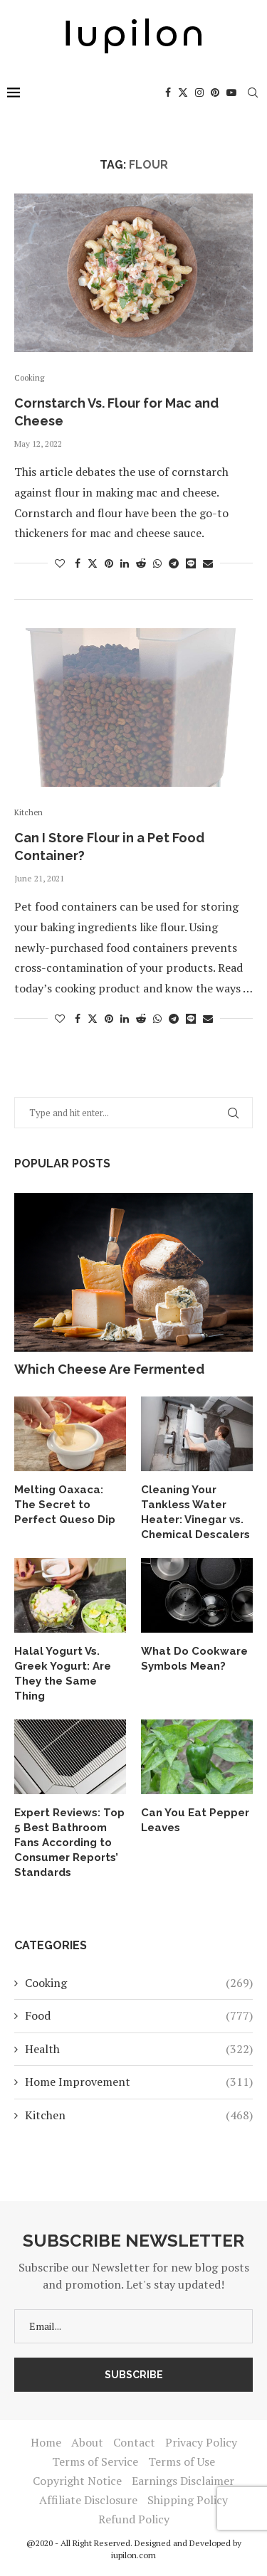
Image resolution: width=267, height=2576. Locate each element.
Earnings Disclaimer (183, 2480)
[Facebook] (168, 92)
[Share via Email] (208, 563)
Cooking (139, 1983)
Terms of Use (181, 2461)
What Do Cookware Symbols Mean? (194, 1659)
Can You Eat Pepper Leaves (195, 1820)
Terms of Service (95, 2461)
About (87, 2442)
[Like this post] (60, 563)
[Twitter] (183, 92)
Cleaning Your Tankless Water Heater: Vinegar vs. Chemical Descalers (195, 1512)
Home (46, 2442)
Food (139, 2015)
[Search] (253, 92)
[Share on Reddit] (141, 563)
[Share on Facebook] (77, 563)
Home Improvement (139, 2081)
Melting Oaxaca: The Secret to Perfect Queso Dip (64, 1504)
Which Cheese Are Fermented (109, 1369)
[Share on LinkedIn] (124, 563)
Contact (134, 2442)
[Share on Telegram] (174, 563)
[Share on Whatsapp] (157, 563)
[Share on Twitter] (93, 563)
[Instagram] (199, 92)
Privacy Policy (201, 2442)
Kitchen (139, 2115)
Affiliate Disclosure (88, 2500)
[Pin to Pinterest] (109, 563)
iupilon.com (133, 2555)
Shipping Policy (187, 2500)
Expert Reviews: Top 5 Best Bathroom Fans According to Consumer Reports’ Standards (69, 1842)
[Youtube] (231, 92)
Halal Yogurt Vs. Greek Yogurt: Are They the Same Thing (62, 1673)
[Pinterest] (215, 92)
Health (139, 2049)
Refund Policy (133, 2519)
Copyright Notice (77, 2480)
